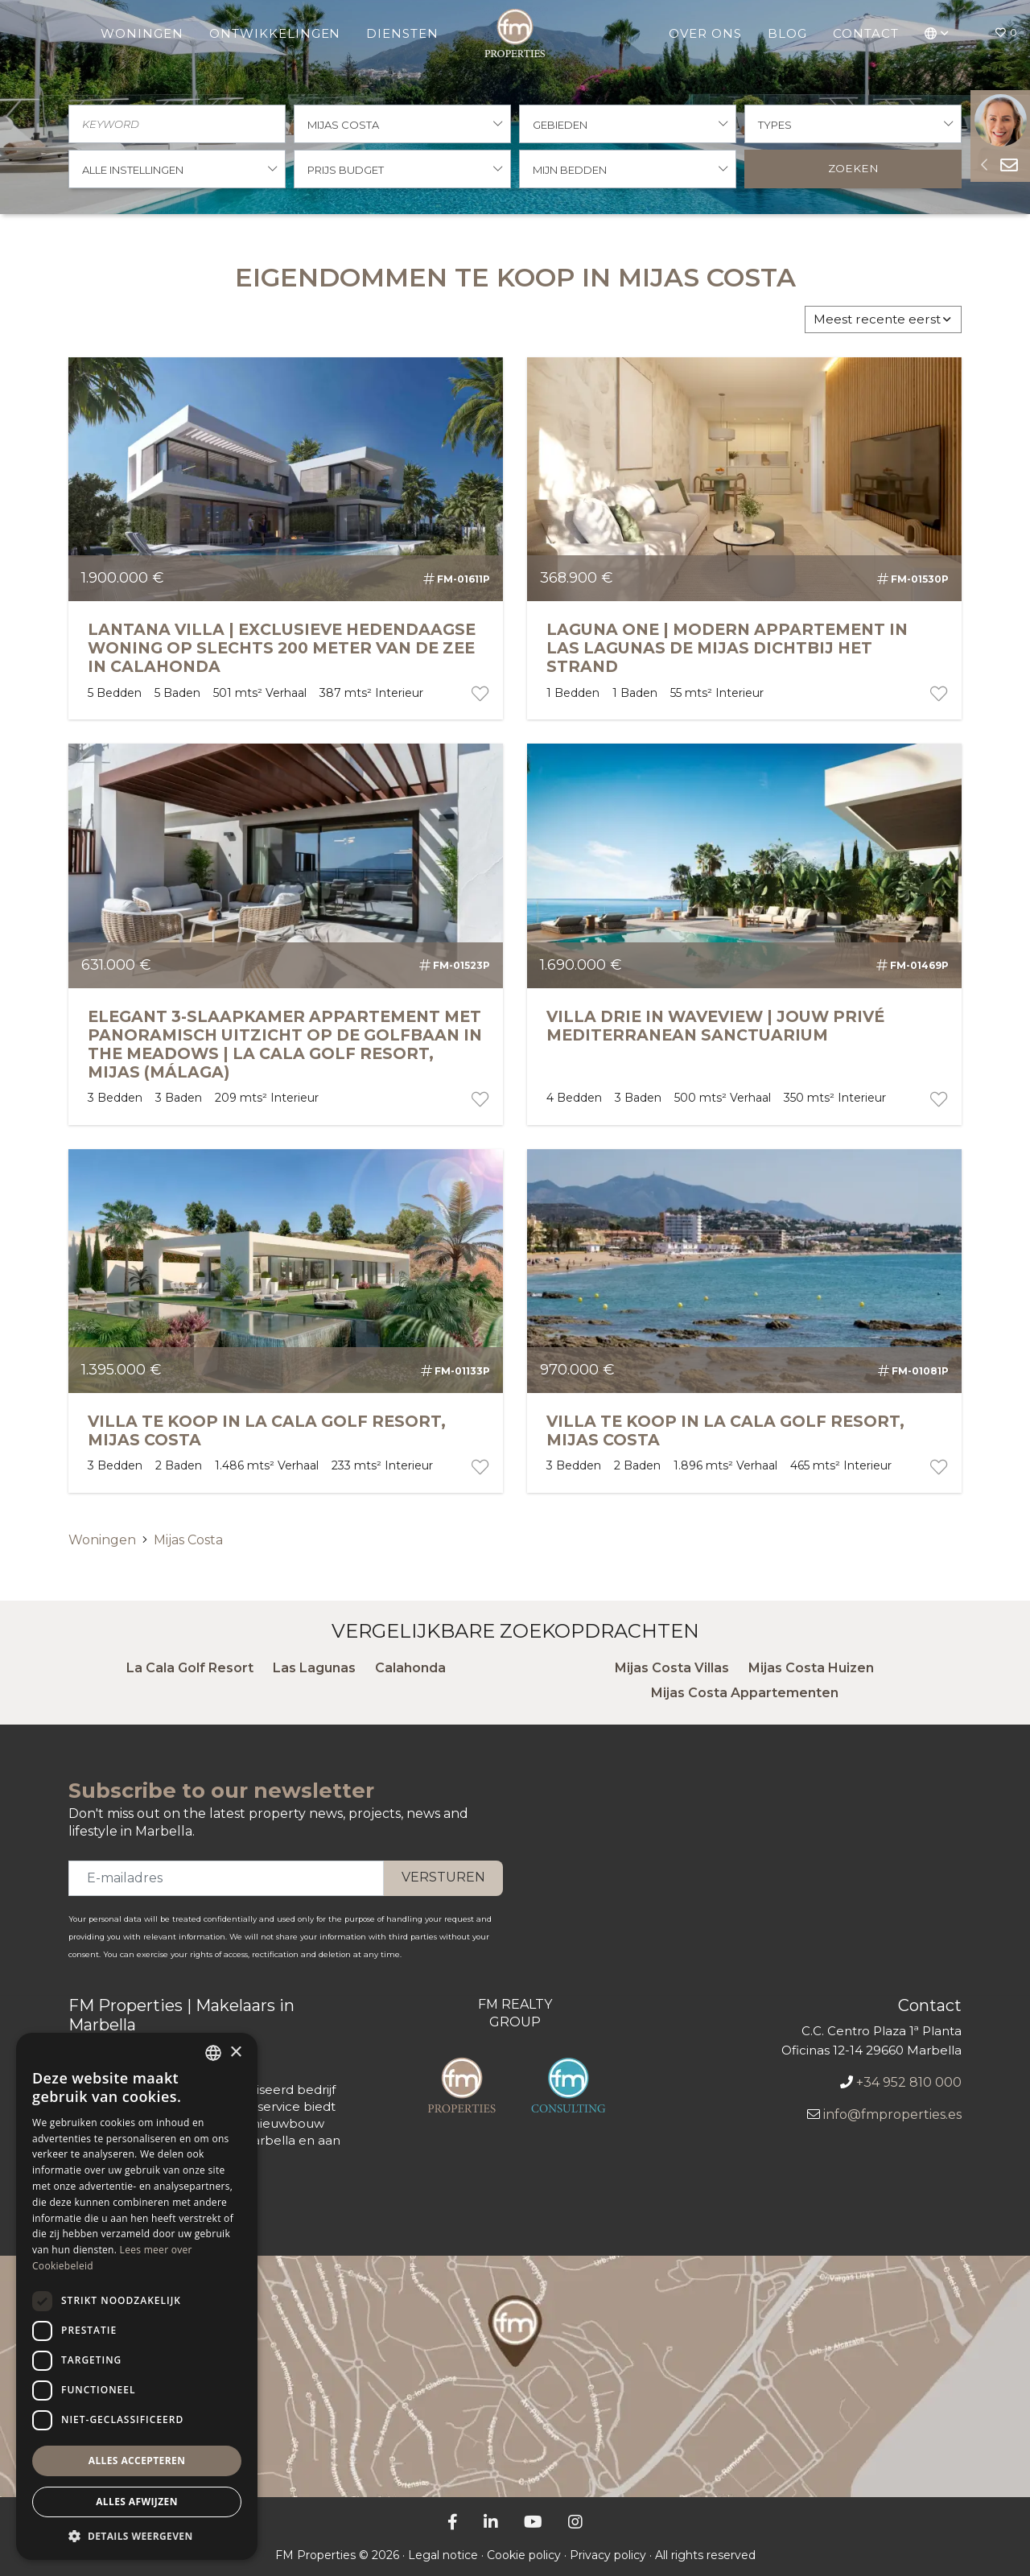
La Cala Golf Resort (189, 1667)
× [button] (235, 2052)
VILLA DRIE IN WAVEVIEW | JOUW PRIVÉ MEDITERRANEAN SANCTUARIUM (715, 1026)
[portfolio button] (479, 694)
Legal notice (443, 2555)
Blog (787, 33)
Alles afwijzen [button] (137, 2501)
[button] (937, 33)
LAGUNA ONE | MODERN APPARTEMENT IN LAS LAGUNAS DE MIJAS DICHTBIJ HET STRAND (727, 648)
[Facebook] (452, 2522)
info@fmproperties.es (892, 2114)
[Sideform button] (984, 164)
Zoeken (853, 168)
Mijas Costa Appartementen (744, 1692)
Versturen (443, 1877)
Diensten (402, 33)
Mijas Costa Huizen (811, 1667)
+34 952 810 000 (909, 2082)
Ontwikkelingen (275, 33)
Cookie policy (524, 2555)
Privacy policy (608, 2555)
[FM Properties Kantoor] (515, 2376)
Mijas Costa (188, 1540)
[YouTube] (533, 2522)
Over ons (705, 33)
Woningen (142, 33)
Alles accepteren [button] (137, 2460)
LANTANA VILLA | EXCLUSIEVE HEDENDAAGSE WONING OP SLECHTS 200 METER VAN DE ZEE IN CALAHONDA (282, 648)
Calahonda (410, 1667)
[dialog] (137, 2296)
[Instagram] (575, 2522)
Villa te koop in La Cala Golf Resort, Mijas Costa (267, 1430)
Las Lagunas (314, 1667)
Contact (866, 33)
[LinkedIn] (491, 2522)
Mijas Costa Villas (672, 1667)
